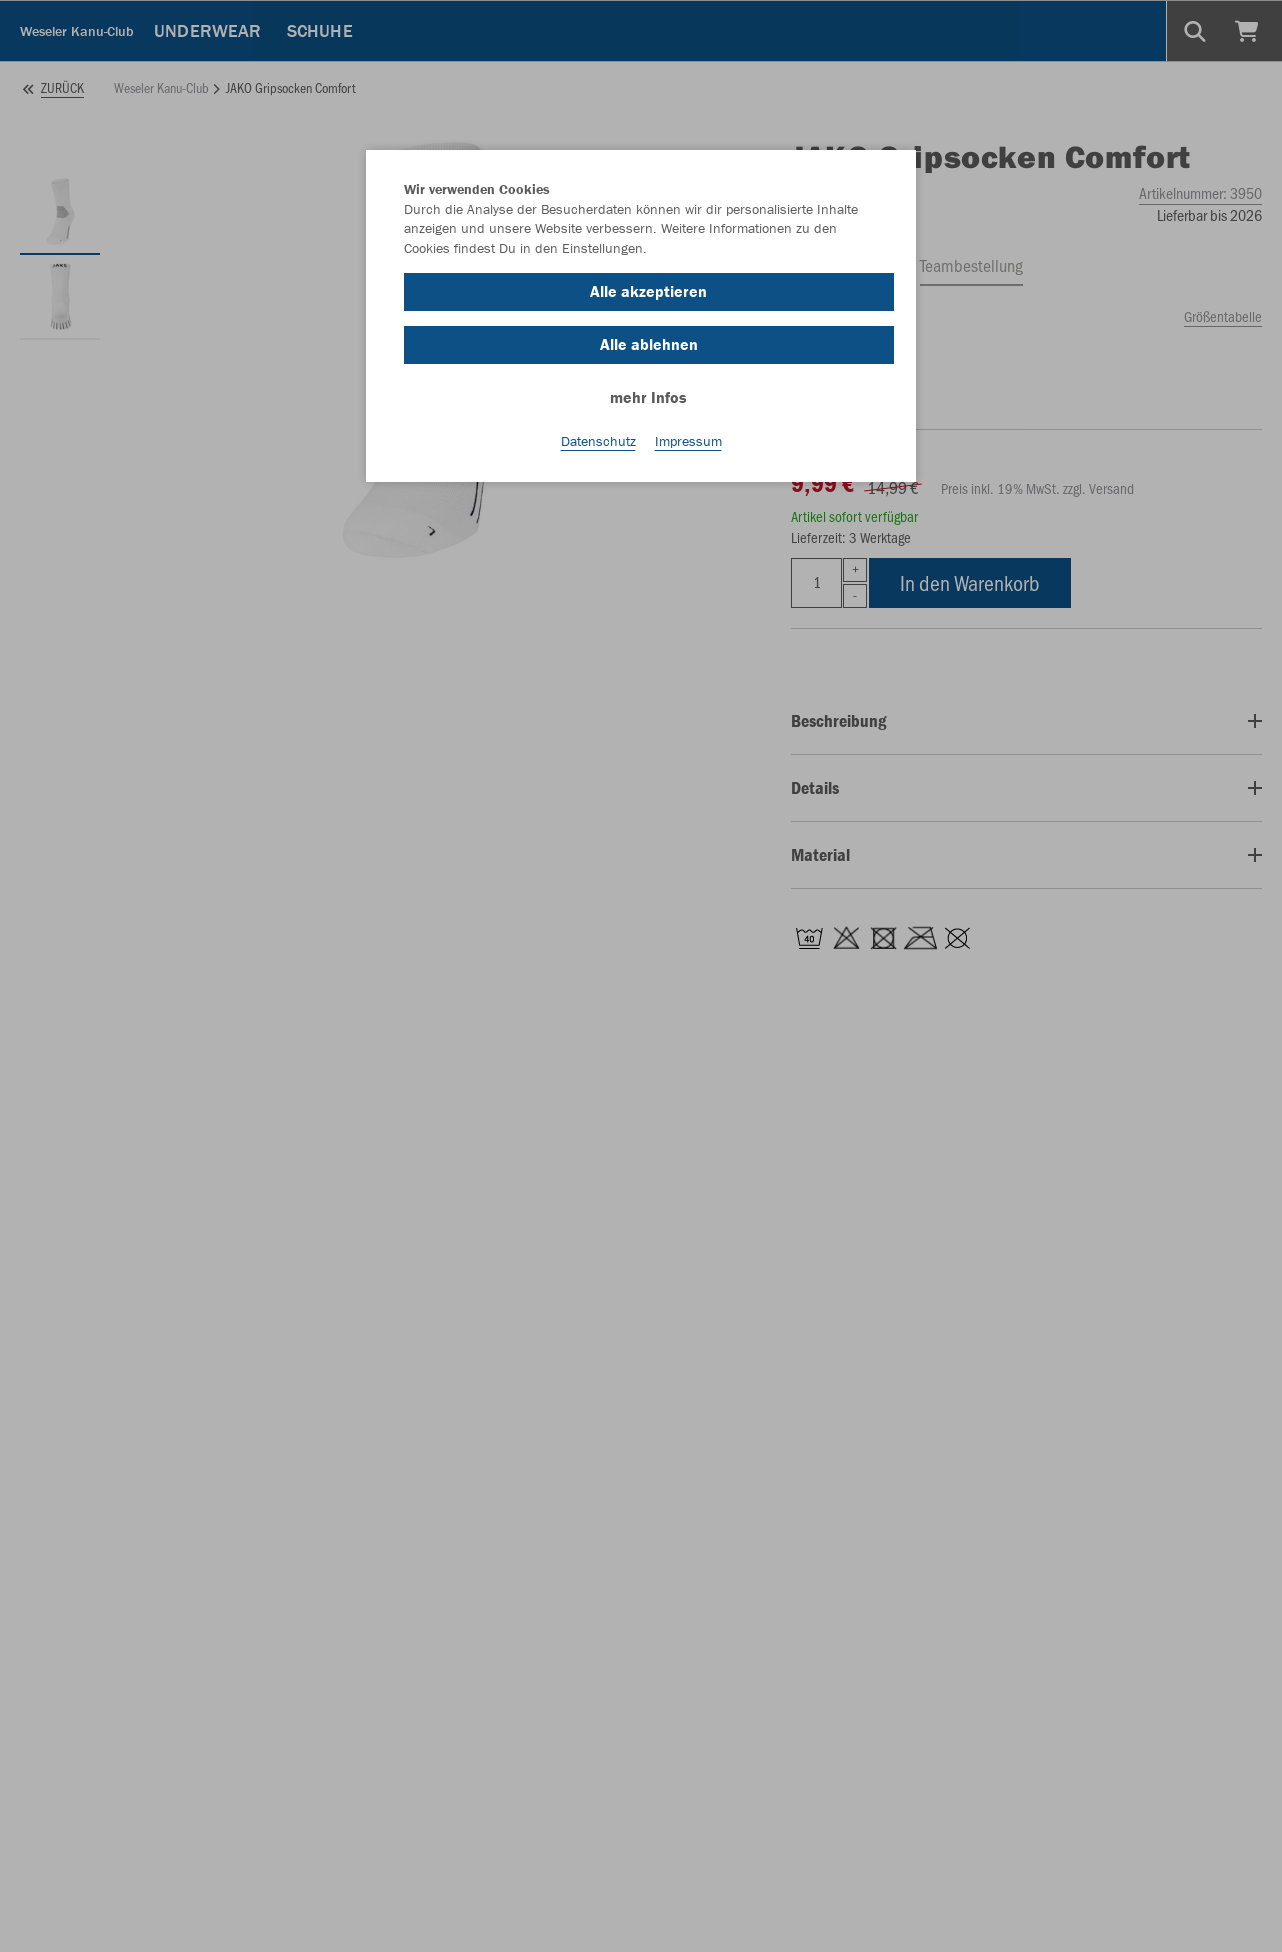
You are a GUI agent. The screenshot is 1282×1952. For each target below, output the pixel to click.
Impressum (688, 441)
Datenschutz (598, 441)
